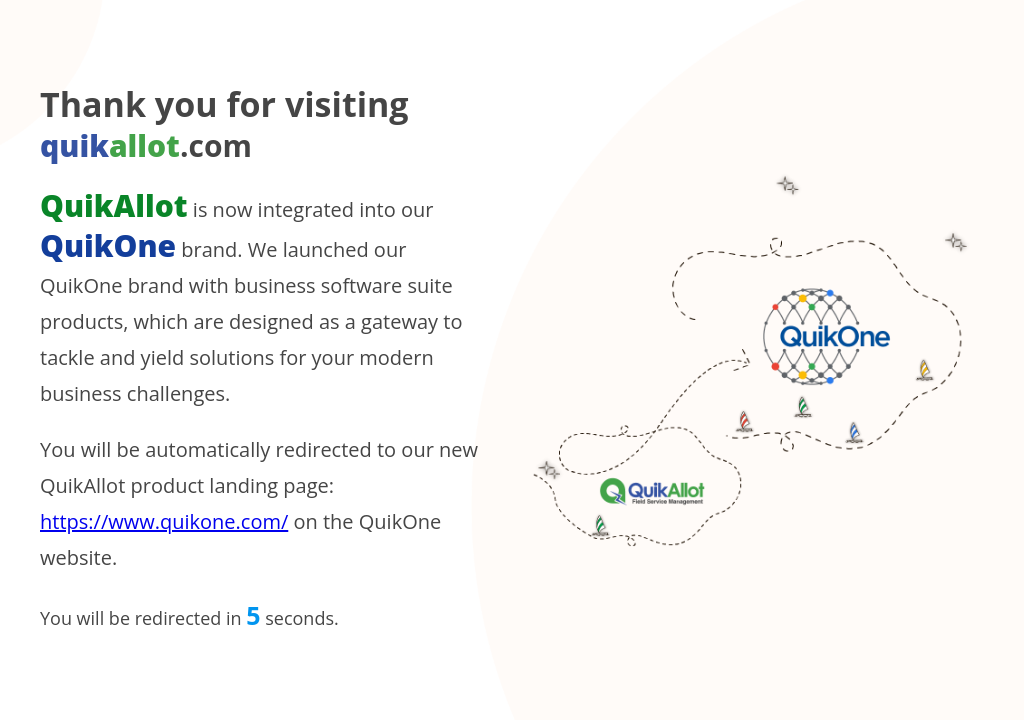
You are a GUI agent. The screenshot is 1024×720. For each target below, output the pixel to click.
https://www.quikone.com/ (164, 521)
